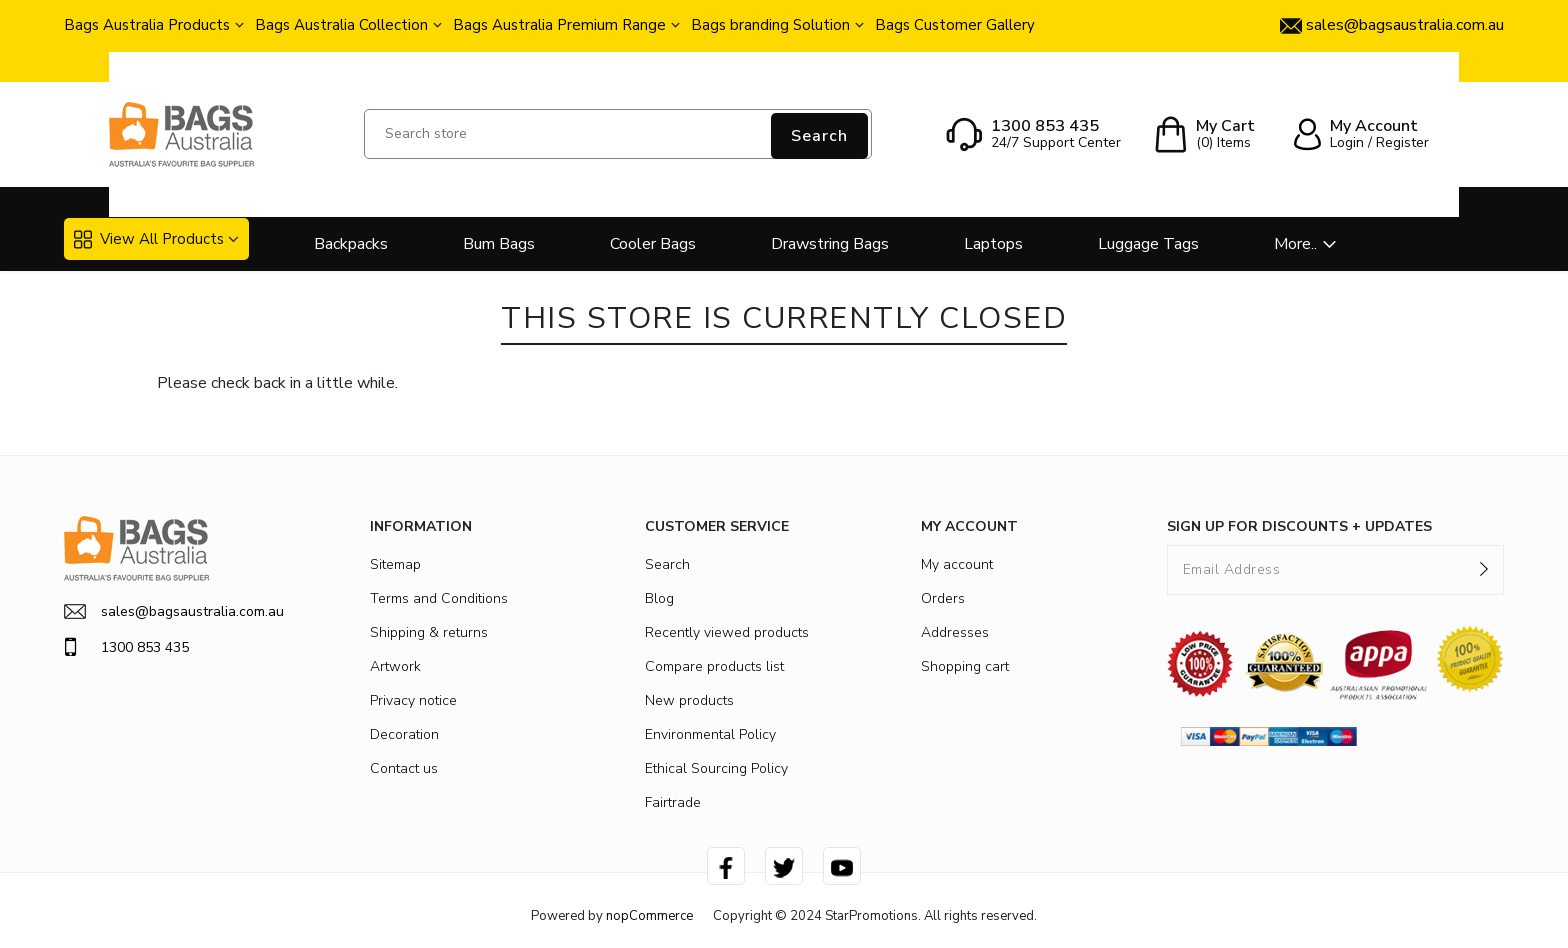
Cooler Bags (653, 244)
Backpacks (351, 244)
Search (819, 136)
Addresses (955, 632)
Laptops (993, 244)
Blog (659, 598)
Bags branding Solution (770, 25)
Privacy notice (413, 700)
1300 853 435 (126, 647)
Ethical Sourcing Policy (716, 768)
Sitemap (395, 564)
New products (689, 700)
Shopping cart (965, 666)
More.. (1295, 244)
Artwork (395, 666)
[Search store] (618, 134)
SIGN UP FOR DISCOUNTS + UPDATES (1299, 526)
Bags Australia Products (147, 25)
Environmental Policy (710, 734)
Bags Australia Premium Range (559, 25)
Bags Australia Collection (341, 25)
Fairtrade (673, 802)
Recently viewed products (727, 632)
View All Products (149, 239)
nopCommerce (649, 916)
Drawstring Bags (830, 244)
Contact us (404, 768)
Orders (943, 598)
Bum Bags (499, 244)
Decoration (404, 734)
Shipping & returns (429, 632)
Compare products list (714, 666)
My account (957, 564)
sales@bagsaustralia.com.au (174, 611)
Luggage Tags (1148, 244)
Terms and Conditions (439, 598)
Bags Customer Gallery (955, 25)
